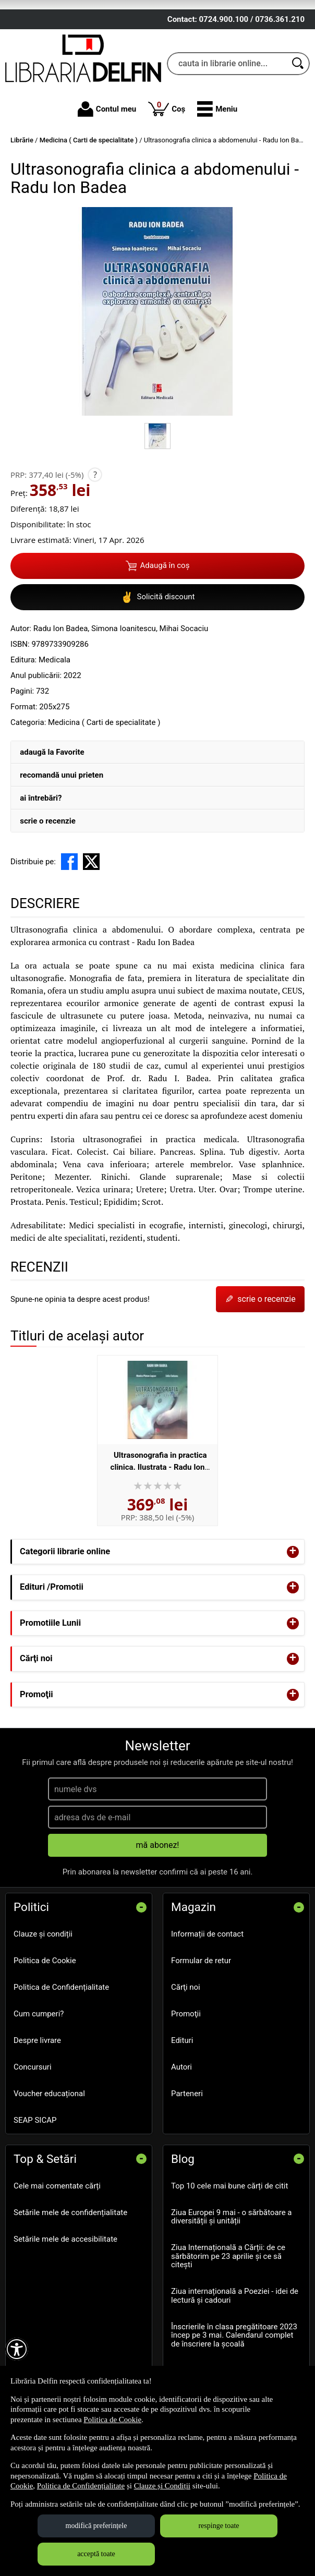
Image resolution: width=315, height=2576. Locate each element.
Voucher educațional (49, 2147)
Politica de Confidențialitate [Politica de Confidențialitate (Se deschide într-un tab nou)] (81, 2486)
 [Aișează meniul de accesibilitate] (16, 2349)
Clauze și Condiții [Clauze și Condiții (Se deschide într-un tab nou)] (162, 2486)
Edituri (182, 2094)
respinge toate (218, 2526)
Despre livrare (37, 2094)
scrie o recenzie (48, 874)
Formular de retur (201, 2014)
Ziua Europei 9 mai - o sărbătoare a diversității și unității (231, 2270)
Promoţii (186, 2067)
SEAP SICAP (35, 2174)
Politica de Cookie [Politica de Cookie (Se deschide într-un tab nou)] (112, 2419)
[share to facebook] (69, 915)
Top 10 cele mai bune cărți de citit (229, 2239)
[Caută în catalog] (298, 116)
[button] (217, 162)
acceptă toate (96, 2554)
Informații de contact (207, 1987)
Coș (166, 162)
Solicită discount (157, 651)
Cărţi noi (185, 2041)
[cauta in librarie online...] (227, 116)
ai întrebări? (41, 851)
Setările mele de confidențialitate (70, 2265)
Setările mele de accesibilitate (65, 2292)
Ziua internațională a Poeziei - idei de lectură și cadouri (234, 2349)
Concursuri (33, 2120)
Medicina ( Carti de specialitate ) (104, 776)
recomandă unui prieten (61, 828)
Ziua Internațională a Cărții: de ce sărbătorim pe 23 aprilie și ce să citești (228, 2309)
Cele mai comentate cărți (57, 2239)
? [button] (95, 528)
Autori (181, 2120)
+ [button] (293, 1605)
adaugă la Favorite (52, 806)
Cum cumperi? (39, 2067)
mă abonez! (157, 1899)
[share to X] (91, 915)
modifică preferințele (96, 2526)
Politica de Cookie (45, 2014)
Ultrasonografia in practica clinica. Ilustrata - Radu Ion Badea (159, 1520)
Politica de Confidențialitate (61, 2041)
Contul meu (107, 163)
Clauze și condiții (43, 1987)
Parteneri (187, 2147)
